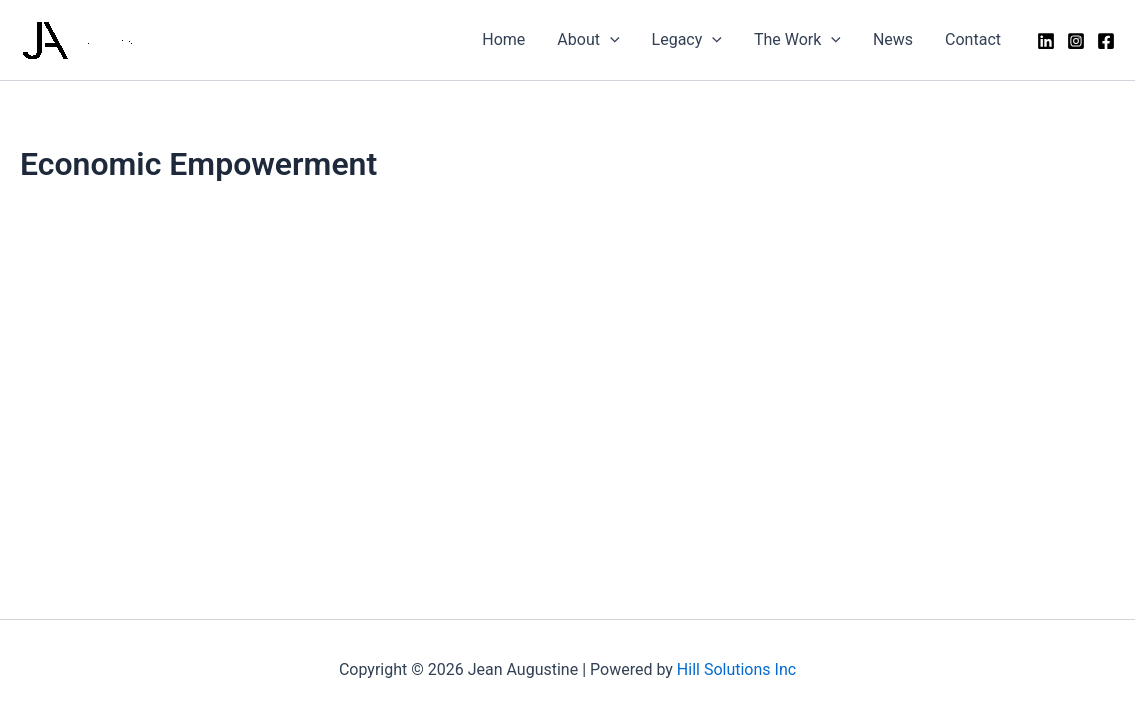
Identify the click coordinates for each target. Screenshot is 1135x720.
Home (503, 39)
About (588, 40)
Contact (973, 39)
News (893, 39)
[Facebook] (1106, 41)
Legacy (687, 40)
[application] (610, 40)
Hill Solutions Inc (736, 669)
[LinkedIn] (1046, 41)
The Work (797, 40)
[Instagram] (1076, 41)
